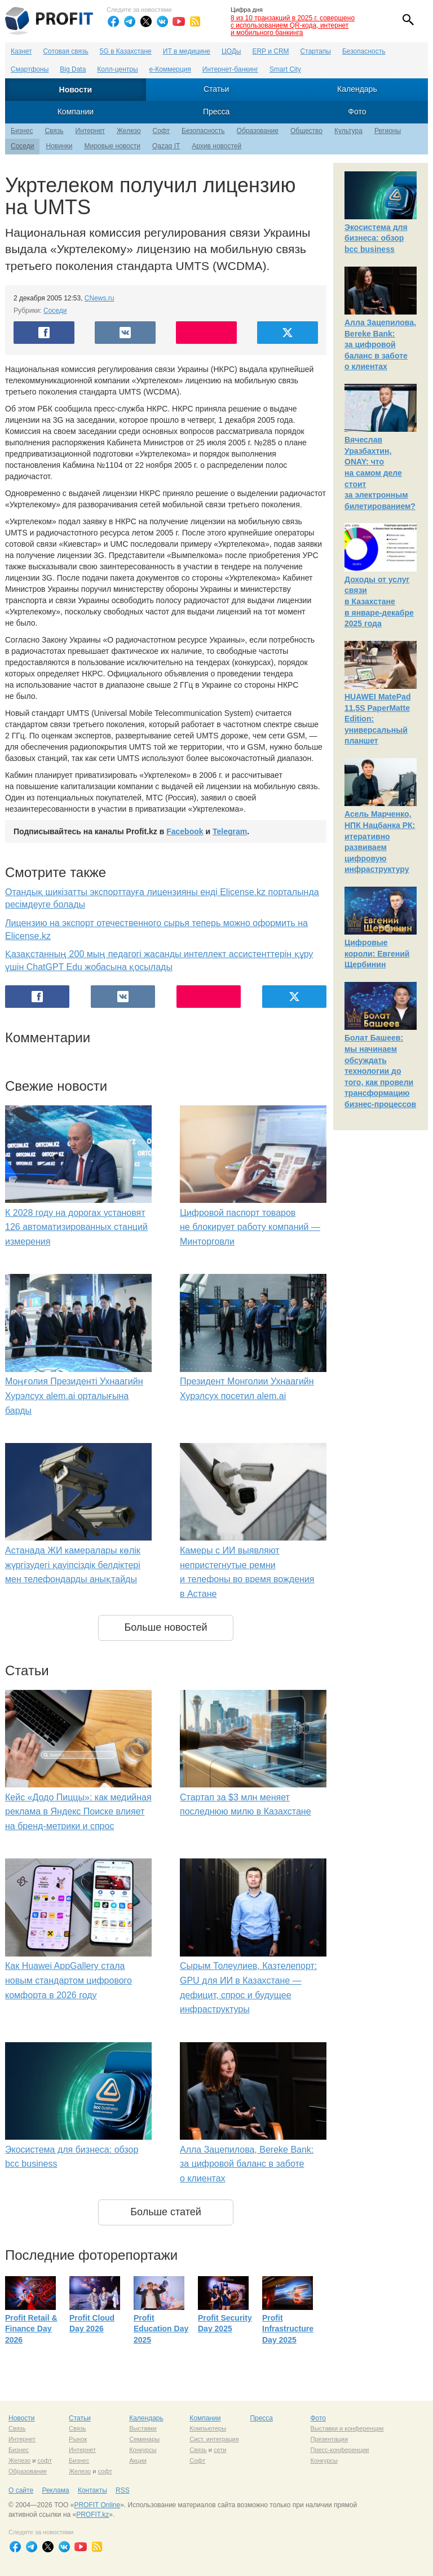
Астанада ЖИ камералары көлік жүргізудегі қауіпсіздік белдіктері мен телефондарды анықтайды (72, 1565)
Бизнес (22, 131)
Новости (75, 89)
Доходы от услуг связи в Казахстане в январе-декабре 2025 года (379, 601)
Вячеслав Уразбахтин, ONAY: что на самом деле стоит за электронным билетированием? (380, 473)
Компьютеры (207, 2428)
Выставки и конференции (346, 2428)
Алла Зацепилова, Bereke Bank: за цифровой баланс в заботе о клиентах (246, 2164)
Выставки (143, 2428)
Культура (348, 131)
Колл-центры (117, 69)
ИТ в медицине (186, 51)
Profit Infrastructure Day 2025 (287, 2328)
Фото (357, 111)
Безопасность (364, 51)
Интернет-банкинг (230, 69)
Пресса (216, 111)
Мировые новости (112, 146)
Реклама (55, 2490)
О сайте (20, 2490)
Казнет (21, 51)
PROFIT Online (97, 2505)
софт (44, 2460)
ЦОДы (231, 51)
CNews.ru (99, 298)
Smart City (285, 69)
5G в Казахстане (126, 51)
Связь (54, 131)
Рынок (78, 2439)
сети (220, 2449)
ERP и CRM (270, 51)
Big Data (73, 69)
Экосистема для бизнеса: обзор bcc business (376, 238)
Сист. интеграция (213, 2439)
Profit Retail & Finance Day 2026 (31, 2328)
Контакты (92, 2490)
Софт (161, 131)
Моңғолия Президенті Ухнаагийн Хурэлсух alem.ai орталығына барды (74, 1395)
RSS (123, 2490)
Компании (76, 111)
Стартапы (316, 51)
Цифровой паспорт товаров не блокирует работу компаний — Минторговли (250, 1227)
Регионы (387, 131)
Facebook (184, 831)
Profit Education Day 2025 (161, 2328)
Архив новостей (216, 146)
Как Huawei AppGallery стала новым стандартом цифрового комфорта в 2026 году (68, 1980)
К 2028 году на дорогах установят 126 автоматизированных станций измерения (76, 1227)
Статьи (216, 89)
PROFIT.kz (92, 2515)
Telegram (230, 831)
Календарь (357, 89)
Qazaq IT (166, 146)
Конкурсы (142, 2449)
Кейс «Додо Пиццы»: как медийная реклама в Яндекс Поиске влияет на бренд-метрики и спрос (78, 1811)
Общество (306, 131)
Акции (138, 2460)
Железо (129, 131)
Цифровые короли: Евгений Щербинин (376, 953)
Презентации (329, 2439)
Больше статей (165, 2212)
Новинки (59, 146)
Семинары (144, 2439)
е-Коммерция (170, 69)
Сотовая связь (65, 51)
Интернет (90, 131)
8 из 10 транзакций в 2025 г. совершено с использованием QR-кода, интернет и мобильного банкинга (293, 25)
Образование (258, 131)
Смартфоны (29, 69)
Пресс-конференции (339, 2449)
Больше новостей (165, 1627)
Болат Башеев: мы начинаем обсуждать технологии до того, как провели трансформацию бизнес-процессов (380, 1071)
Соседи (22, 146)
